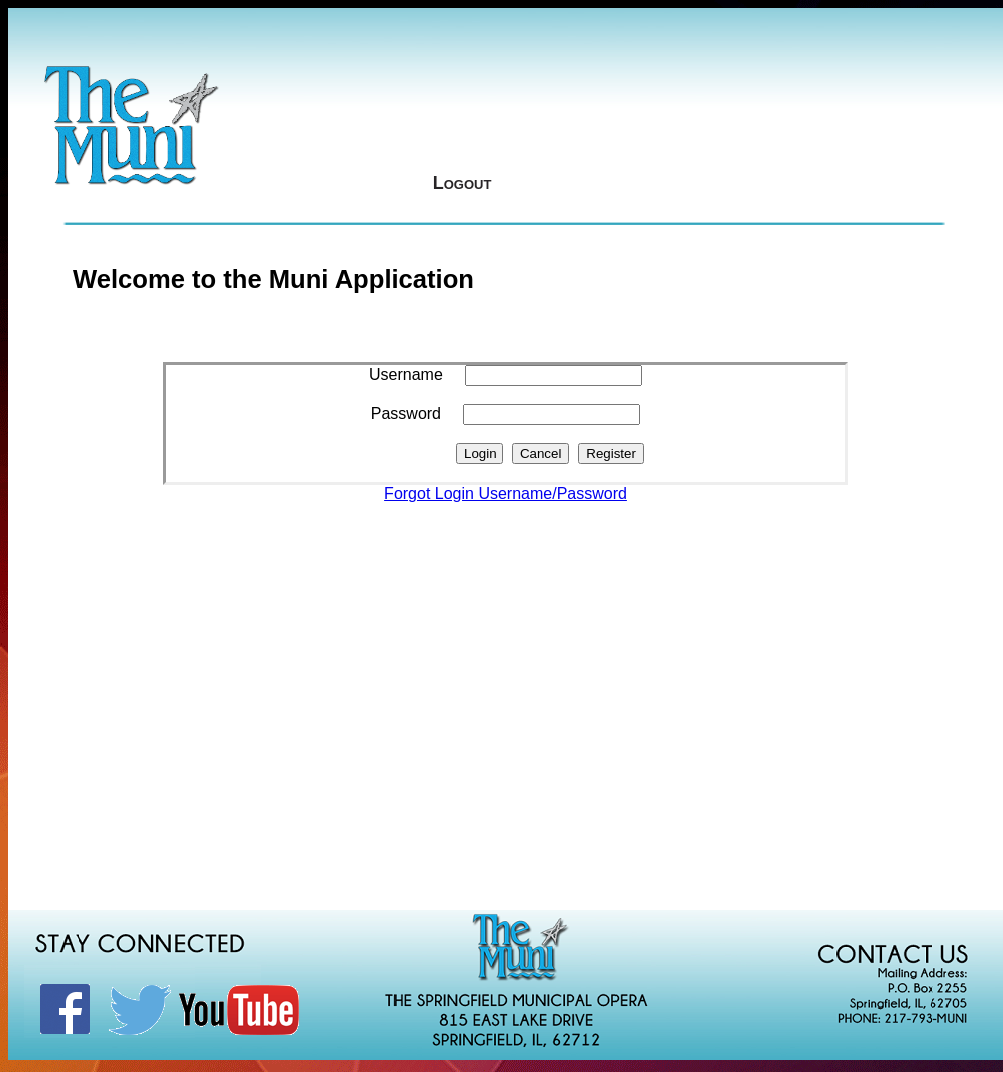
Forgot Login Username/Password (505, 493)
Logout (462, 183)
